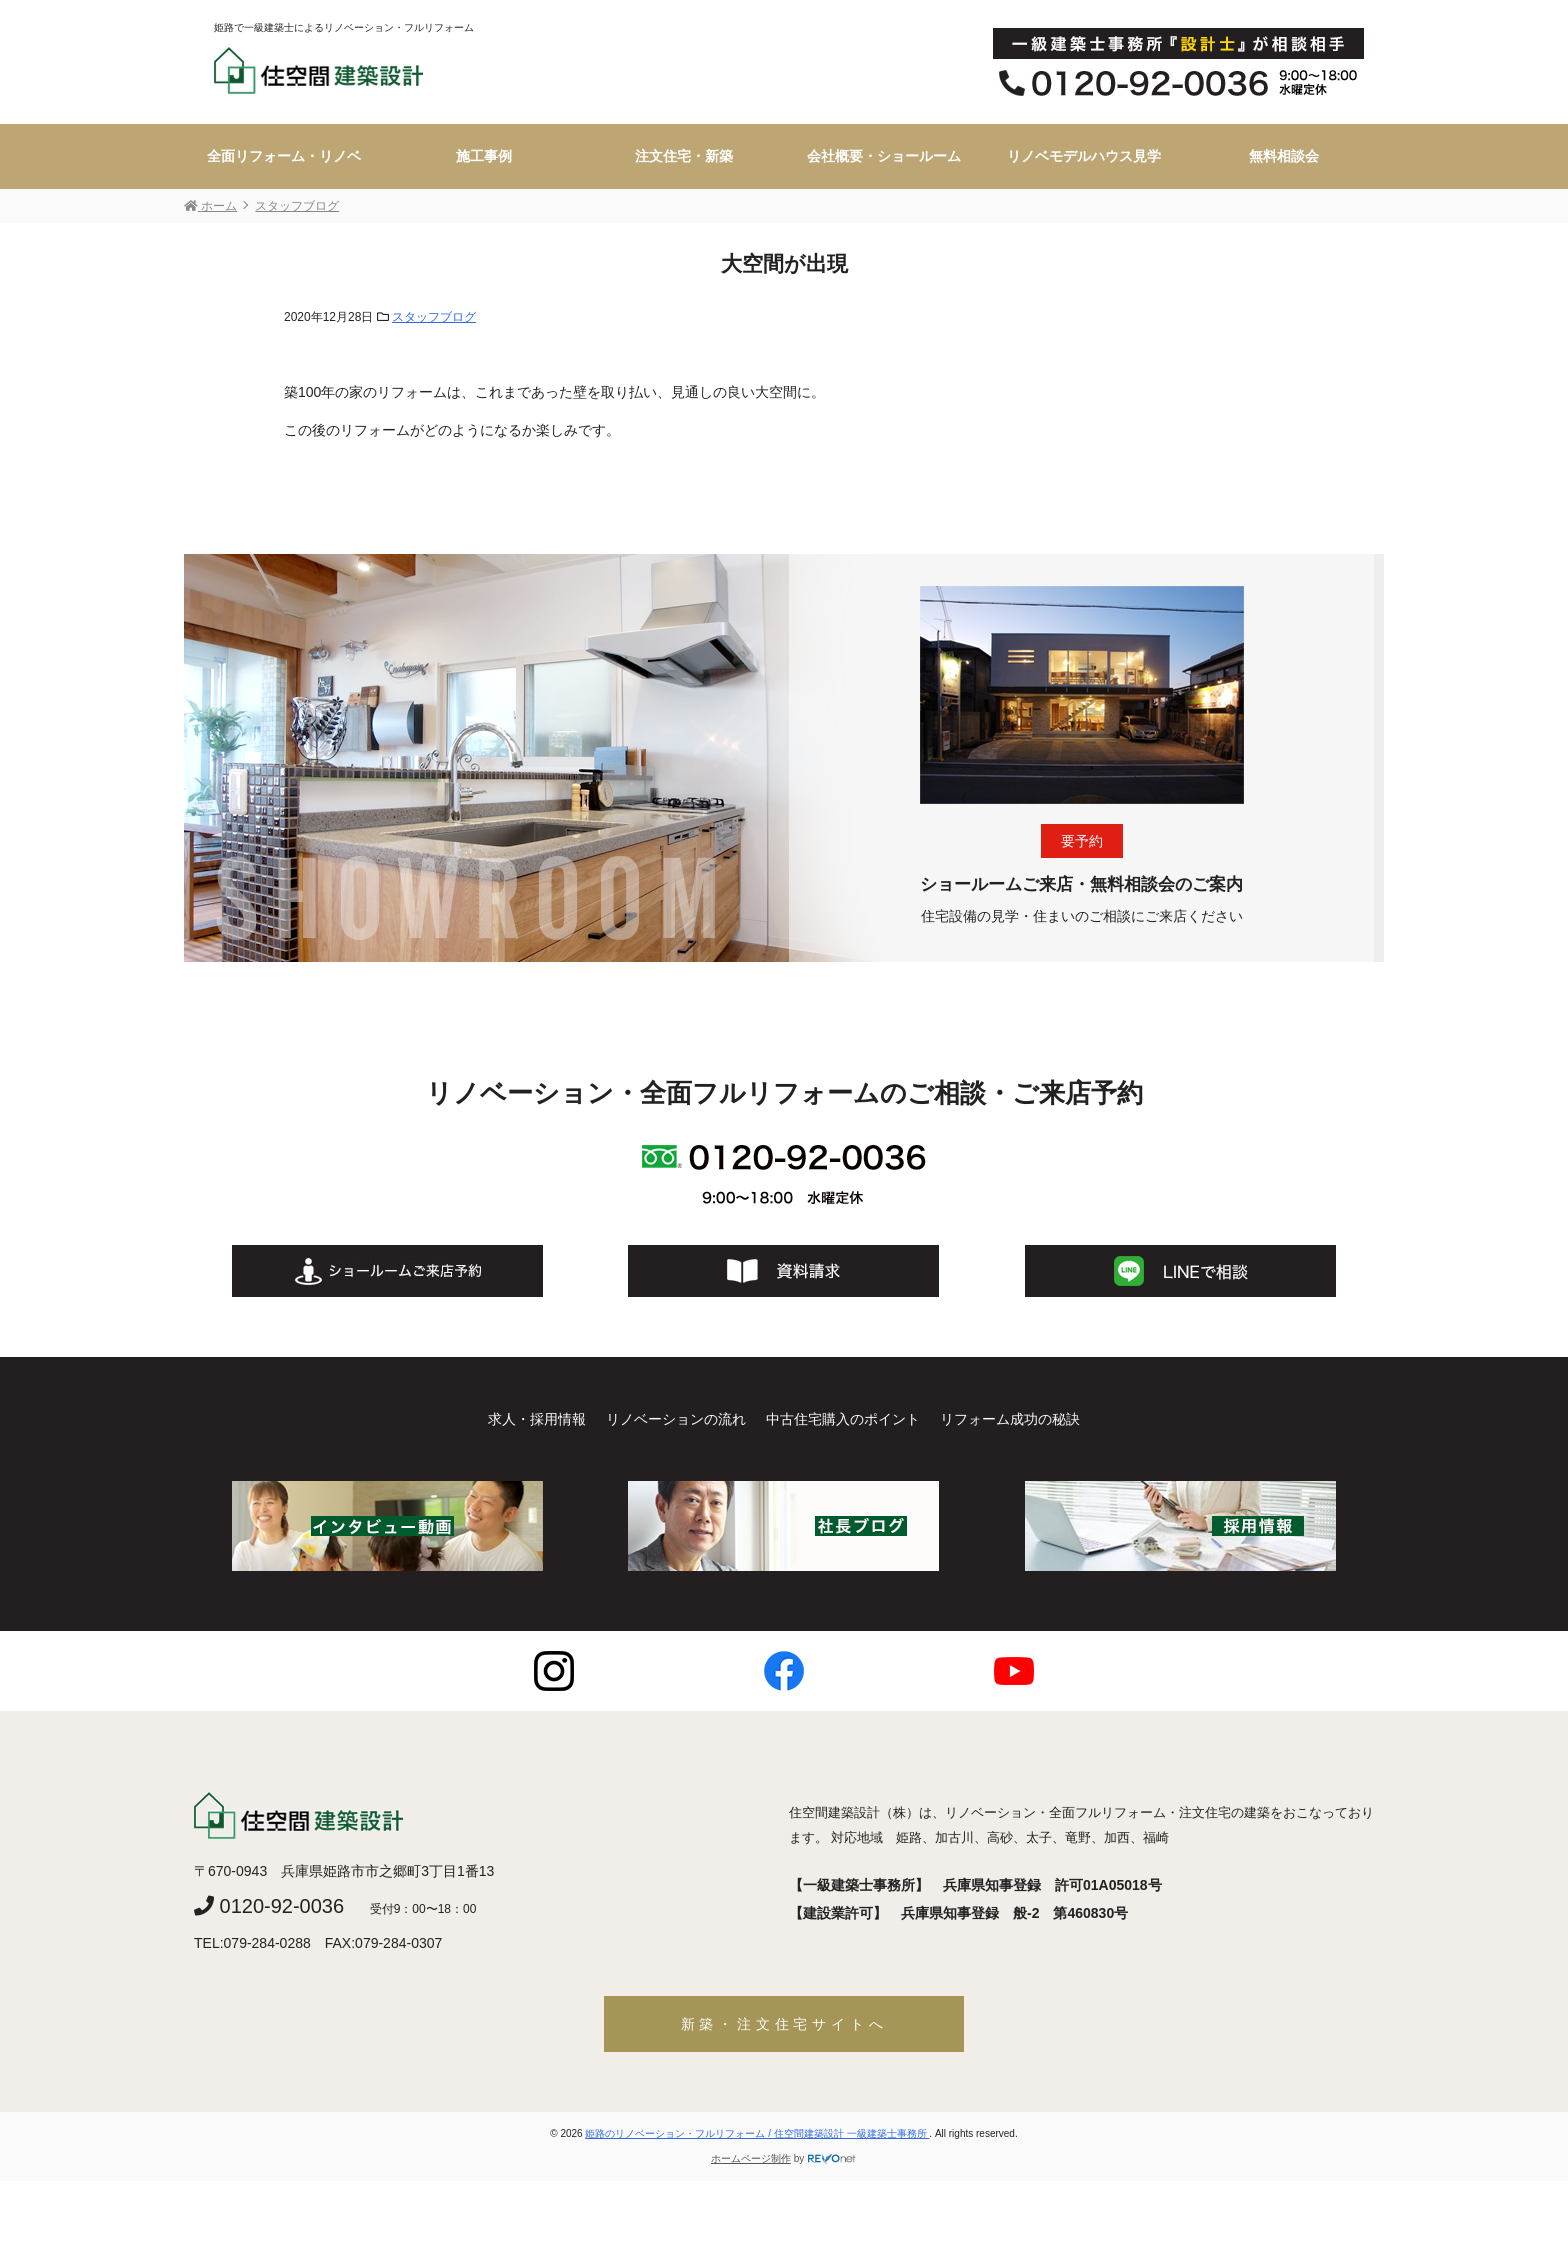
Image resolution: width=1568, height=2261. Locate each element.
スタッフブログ (434, 317)
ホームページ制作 (751, 2158)
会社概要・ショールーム (884, 156)
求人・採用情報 (537, 1419)
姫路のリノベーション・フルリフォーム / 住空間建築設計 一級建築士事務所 (757, 2133)
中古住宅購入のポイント (843, 1419)
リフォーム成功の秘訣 (1010, 1419)
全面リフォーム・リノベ (284, 156)
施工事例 (484, 156)
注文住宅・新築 (684, 156)
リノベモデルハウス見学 (1084, 156)
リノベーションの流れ (676, 1419)
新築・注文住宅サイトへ (784, 2024)
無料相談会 (1284, 156)
